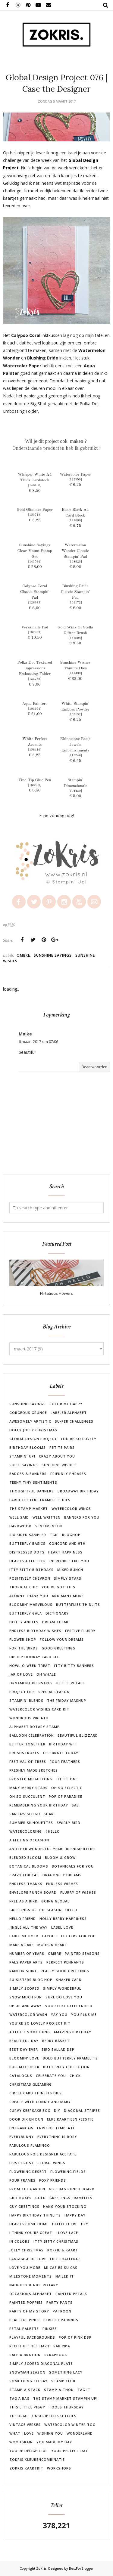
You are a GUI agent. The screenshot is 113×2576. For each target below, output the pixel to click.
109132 (75, 714)
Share (50, 1814)
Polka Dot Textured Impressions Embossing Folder (34, 668)
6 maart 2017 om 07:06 (38, 1041)
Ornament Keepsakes (31, 1683)
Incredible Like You (69, 1561)
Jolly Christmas (26, 2250)
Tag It (83, 2389)
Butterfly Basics (27, 1543)
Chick (75, 2075)
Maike (25, 1034)
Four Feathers (65, 1761)
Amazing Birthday (72, 2032)
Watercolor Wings (71, 1508)
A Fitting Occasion (29, 1840)
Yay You (59, 2014)
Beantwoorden (94, 1066)
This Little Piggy (27, 2407)
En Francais (21, 2128)
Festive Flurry (80, 1630)
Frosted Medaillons (30, 1779)
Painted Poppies (26, 2302)
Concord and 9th (67, 1543)
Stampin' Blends (26, 1700)
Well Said (19, 1517)
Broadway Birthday (78, 1491)
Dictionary (57, 1613)
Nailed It (64, 2276)
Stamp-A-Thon (59, 2389)
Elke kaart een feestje (70, 2119)
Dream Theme (55, 1622)
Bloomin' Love (24, 2058)
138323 (75, 561)
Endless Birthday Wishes (35, 1630)
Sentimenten (48, 1526)
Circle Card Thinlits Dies (35, 2093)
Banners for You (81, 1517)
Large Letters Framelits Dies (40, 1500)
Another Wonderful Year (35, 1848)
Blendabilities (81, 1848)
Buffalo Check (24, 2067)
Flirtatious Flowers (56, 1293)
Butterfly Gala (25, 1613)
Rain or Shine (23, 1971)
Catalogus (20, 2075)
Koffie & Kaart (62, 2250)
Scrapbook (55, 2354)
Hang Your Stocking (64, 2206)
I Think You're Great (30, 2232)
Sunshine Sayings (53, 955)
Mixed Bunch (70, 1569)
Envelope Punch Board (33, 1892)
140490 (34, 485)
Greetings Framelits (71, 2197)
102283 (34, 632)
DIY (57, 2110)
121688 (75, 520)
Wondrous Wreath (29, 1718)
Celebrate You (51, 2075)
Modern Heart (52, 1944)
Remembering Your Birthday (38, 1805)
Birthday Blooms (27, 1447)
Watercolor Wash (28, 2014)
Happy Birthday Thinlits (35, 2215)
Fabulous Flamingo (29, 2145)
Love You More (24, 2267)
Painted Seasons (82, 1953)
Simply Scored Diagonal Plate (41, 2363)
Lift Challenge (65, 2259)
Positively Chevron (29, 1578)
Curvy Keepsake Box (29, 2110)
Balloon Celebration (31, 1735)
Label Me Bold (24, 1936)
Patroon (62, 2311)
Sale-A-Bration (25, 2354)
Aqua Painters (34, 704)
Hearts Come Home (29, 2224)
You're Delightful (28, 2450)
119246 (75, 755)
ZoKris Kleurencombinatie (37, 2459)
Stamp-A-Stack (24, 2389)
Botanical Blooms (28, 1866)
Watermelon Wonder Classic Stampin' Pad (75, 551)
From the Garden (27, 2189)
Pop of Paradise (65, 1796)
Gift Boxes (20, 2197)
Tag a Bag (19, 2398)
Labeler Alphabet (69, 1412)
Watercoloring (25, 1831)
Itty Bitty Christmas (55, 2241)
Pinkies (49, 2328)
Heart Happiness (65, 1552)
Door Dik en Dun (26, 2119)
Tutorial (19, 2416)
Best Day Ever (23, 2049)
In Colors (19, 2241)
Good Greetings (58, 1648)
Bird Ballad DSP (58, 2049)
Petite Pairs (62, 1447)
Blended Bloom (25, 1857)
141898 (75, 638)
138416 (34, 749)
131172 (75, 602)
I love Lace (67, 2232)
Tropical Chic (23, 1587)
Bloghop (71, 1534)
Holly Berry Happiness (63, 1918)
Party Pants (59, 2302)
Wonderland (80, 2433)
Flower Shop (22, 1639)
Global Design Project (33, 1438)
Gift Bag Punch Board (72, 2189)
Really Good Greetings (65, 1971)
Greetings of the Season (35, 1910)
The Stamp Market (28, 1508)
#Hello (53, 1831)
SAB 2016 (61, 2346)
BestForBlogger (81, 2568)
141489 (75, 673)
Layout (50, 1936)
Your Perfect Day (69, 2450)
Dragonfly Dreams (62, 1875)
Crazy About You (57, 1456)
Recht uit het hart (29, 2346)
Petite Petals (70, 1683)
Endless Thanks (25, 1883)
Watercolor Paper (75, 475)
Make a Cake (21, 1944)
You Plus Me (84, 2014)
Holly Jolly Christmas (33, 1430)
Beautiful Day (24, 2040)
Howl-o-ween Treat (29, 1665)
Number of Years (26, 1953)
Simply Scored (24, 1988)
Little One (67, 1779)
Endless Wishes (62, 1883)
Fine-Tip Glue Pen (34, 780)
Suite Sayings (23, 1465)
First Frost (21, 2163)
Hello (71, 1910)
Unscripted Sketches (54, 2416)
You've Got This (58, 1587)
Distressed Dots (27, 1552)
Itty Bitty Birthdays (31, 1569)
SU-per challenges (74, 1421)
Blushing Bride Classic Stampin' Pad (75, 592)
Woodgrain (21, 2442)
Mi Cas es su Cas (60, 2267)
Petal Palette (24, 2328)
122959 (75, 479)
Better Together (27, 1744)
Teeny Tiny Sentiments (33, 1482)
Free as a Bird (23, 1901)
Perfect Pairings (60, 2320)
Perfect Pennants (65, 1962)
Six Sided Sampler (27, 1534)
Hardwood (20, 1526)
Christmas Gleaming (30, 2084)
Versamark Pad (34, 627)
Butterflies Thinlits (78, 1604)
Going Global (55, 1901)
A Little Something (29, 2032)
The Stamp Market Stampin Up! (65, 2398)
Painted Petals (71, 2293)
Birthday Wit (63, 1744)
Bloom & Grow (60, 1857)
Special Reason (54, 1691)
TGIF (54, 1534)
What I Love (21, 2433)
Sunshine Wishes (59, 1465)
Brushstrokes (24, 1753)
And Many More (68, 1595)
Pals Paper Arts (26, 1962)
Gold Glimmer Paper (35, 510)
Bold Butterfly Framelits (70, 2058)
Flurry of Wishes (78, 1892)
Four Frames (22, 2180)
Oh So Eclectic (66, 1787)
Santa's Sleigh (24, 1814)
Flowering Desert (28, 2171)
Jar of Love (21, 1674)
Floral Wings (51, 2163)
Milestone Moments (30, 2276)
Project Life (22, 1691)
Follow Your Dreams (62, 1639)
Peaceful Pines (24, 2320)
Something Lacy (66, 2372)
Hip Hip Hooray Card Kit (34, 1657)
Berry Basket (56, 2040)
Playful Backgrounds (32, 2337)
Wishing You (50, 2433)
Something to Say (28, 2381)
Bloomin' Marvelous (30, 1604)
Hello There (64, 2224)
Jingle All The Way (28, 1927)
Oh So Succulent (27, 1796)
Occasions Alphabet (30, 2293)
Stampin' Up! (22, 1456)
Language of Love (27, 2259)
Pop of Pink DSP (75, 2337)
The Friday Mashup (66, 1700)
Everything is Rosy (57, 2136)
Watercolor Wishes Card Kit (39, 1709)
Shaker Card (69, 1979)
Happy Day (75, 2215)
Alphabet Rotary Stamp (34, 1726)
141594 (34, 561)
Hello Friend (22, 1918)
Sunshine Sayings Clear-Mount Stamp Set (34, 551)
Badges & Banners (28, 1473)
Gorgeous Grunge (28, 1412)
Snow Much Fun (25, 1997)
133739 (34, 678)
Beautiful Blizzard (78, 1735)
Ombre (23, 955)
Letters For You (78, 1936)
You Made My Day (54, 2442)
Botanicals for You (73, 1866)
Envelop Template (56, 2128)
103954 (34, 708)
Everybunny (21, 2136)
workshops (59, 2468)
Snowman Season (27, 2372)
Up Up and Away (25, 2006)
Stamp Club (63, 2381)
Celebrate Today (60, 1753)
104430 (75, 790)
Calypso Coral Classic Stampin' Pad (34, 592)
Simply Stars (67, 1578)
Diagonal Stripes (82, 2110)
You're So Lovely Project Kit (40, 2023)
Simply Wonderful (62, 1988)
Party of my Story (29, 2311)
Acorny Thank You (28, 1595)
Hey (84, 2224)
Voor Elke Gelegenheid (69, 2006)
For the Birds (23, 1648)
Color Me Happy (66, 1404)
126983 (34, 602)
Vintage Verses (25, 2424)
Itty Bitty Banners (74, 1665)
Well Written (47, 1517)
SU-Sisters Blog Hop (30, 1979)
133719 (34, 514)
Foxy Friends (52, 2180)
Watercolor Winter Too (70, 2424)
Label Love (62, 1927)
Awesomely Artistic (30, 1421)
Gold (40, 2197)
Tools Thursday (66, 2407)
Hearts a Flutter (27, 1561)
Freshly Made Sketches (33, 1770)
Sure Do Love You (64, 1997)
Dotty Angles (24, 1622)
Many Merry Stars (28, 1787)
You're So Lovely (78, 1438)
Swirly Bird (68, 1822)
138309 (34, 785)
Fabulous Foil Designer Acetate (43, 2154)
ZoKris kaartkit (26, 2468)
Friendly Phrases (68, 1473)
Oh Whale (46, 1674)
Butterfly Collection (66, 2067)
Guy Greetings (24, 2206)
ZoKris (41, 2568)
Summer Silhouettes (31, 1822)
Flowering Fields (68, 2171)
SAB (75, 1805)
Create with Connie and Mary (40, 2101)
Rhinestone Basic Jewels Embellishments (75, 744)
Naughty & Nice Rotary (33, 2285)
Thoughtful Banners (31, 1491)
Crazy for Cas (24, 1875)
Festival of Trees (27, 1761)
